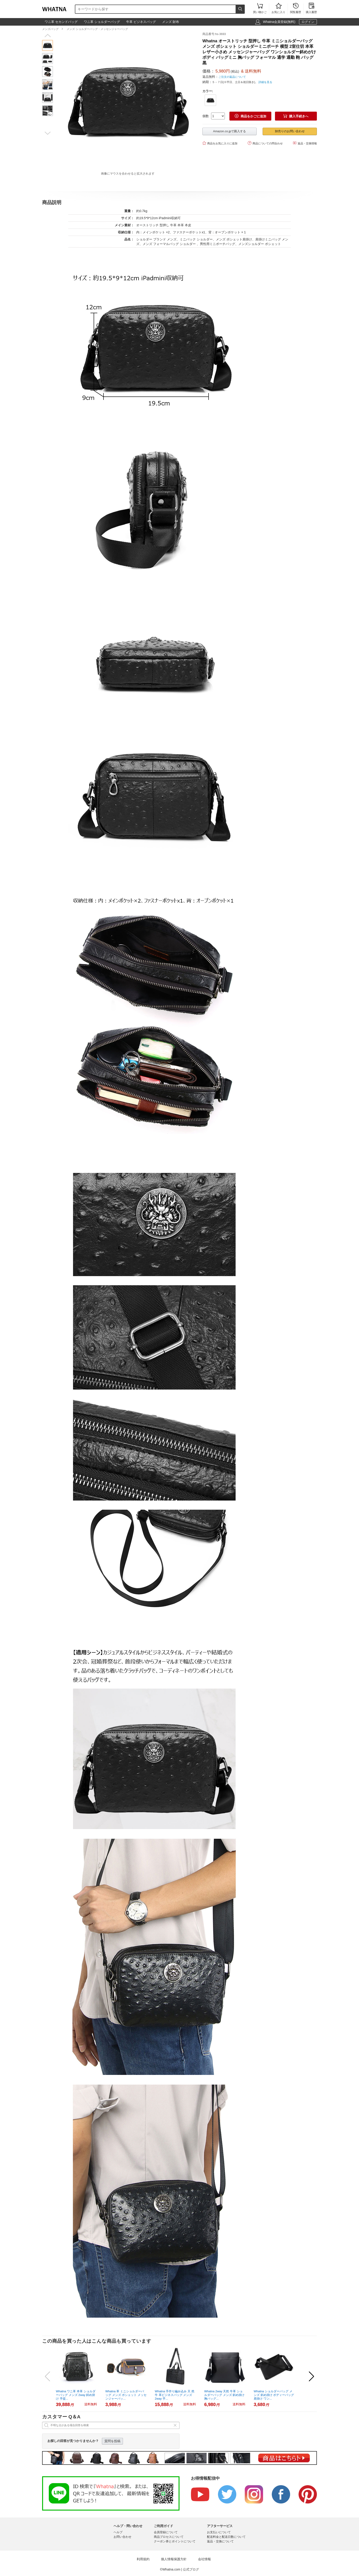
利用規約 (143, 2559)
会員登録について (166, 2532)
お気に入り (278, 8)
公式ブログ (191, 2569)
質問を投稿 (112, 2441)
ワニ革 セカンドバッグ (61, 22)
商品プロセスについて (169, 2536)
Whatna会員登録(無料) (279, 22)
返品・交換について (220, 2541)
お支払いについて (219, 2532)
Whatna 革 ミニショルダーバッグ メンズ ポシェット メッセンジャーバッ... (126, 2395)
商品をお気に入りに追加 (219, 143)
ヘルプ (118, 2532)
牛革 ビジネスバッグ (141, 22)
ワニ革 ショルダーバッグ (102, 22)
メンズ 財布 (170, 22)
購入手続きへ (295, 116)
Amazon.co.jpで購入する (229, 131)
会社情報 (204, 2559)
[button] (47, 35)
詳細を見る (265, 82)
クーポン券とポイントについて (175, 2541)
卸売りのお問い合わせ (290, 131)
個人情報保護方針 (174, 2559)
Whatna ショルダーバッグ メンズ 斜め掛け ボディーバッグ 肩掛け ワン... (274, 2395)
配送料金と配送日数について (226, 2536)
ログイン (308, 22)
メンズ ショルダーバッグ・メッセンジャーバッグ (97, 29)
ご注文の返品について (232, 76)
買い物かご (260, 8)
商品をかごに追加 (250, 116)
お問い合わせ (122, 2536)
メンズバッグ (50, 29)
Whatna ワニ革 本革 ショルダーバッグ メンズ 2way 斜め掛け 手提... (75, 2395)
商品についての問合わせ (265, 143)
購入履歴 (311, 8)
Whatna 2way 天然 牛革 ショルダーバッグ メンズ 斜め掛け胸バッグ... (224, 2395)
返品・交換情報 (305, 143)
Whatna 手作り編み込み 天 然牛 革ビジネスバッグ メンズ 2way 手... (174, 2395)
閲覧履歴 (295, 8)
